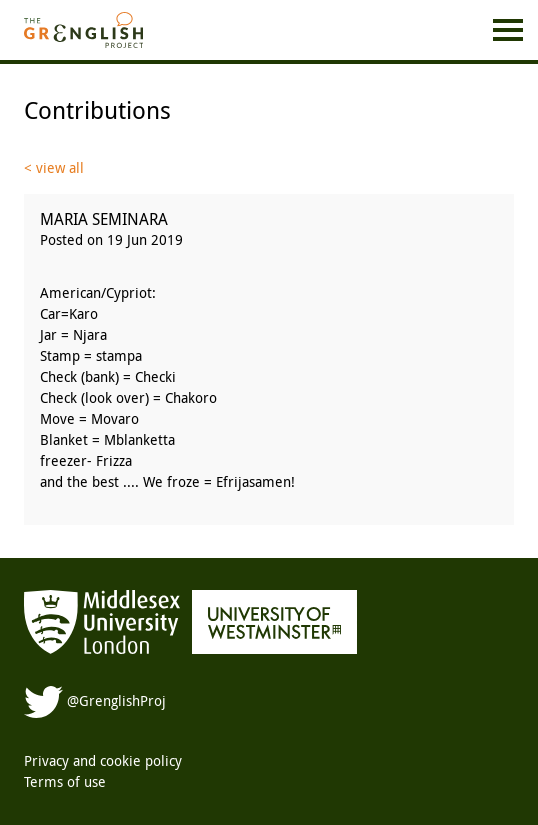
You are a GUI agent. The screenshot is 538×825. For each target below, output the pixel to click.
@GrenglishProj (95, 700)
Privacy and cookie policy (103, 760)
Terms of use (65, 781)
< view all (54, 167)
